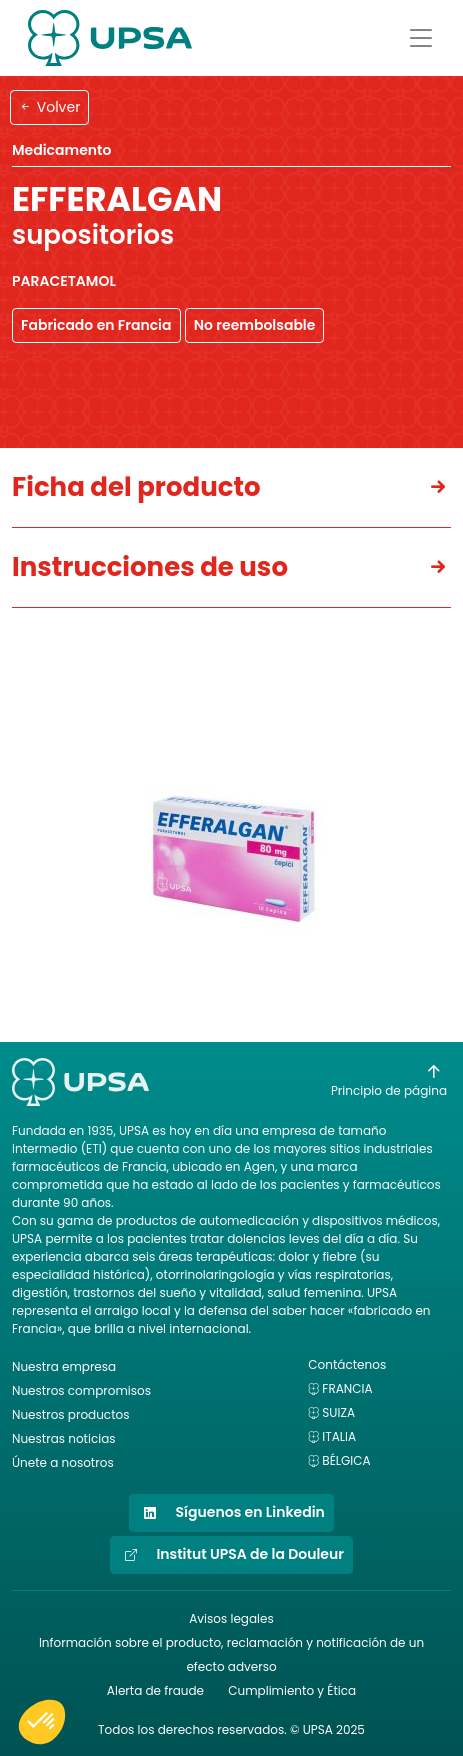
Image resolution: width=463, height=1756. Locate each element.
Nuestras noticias (64, 1438)
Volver (49, 107)
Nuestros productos (70, 1414)
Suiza (338, 1412)
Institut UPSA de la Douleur (231, 1555)
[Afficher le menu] (421, 38)
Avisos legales (231, 1618)
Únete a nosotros (63, 1462)
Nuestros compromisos (81, 1390)
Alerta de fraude (155, 1690)
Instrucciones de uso (150, 567)
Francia (347, 1388)
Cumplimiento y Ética (292, 1690)
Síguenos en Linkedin (231, 1513)
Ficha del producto (136, 487)
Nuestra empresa (64, 1366)
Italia (339, 1436)
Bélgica (346, 1460)
